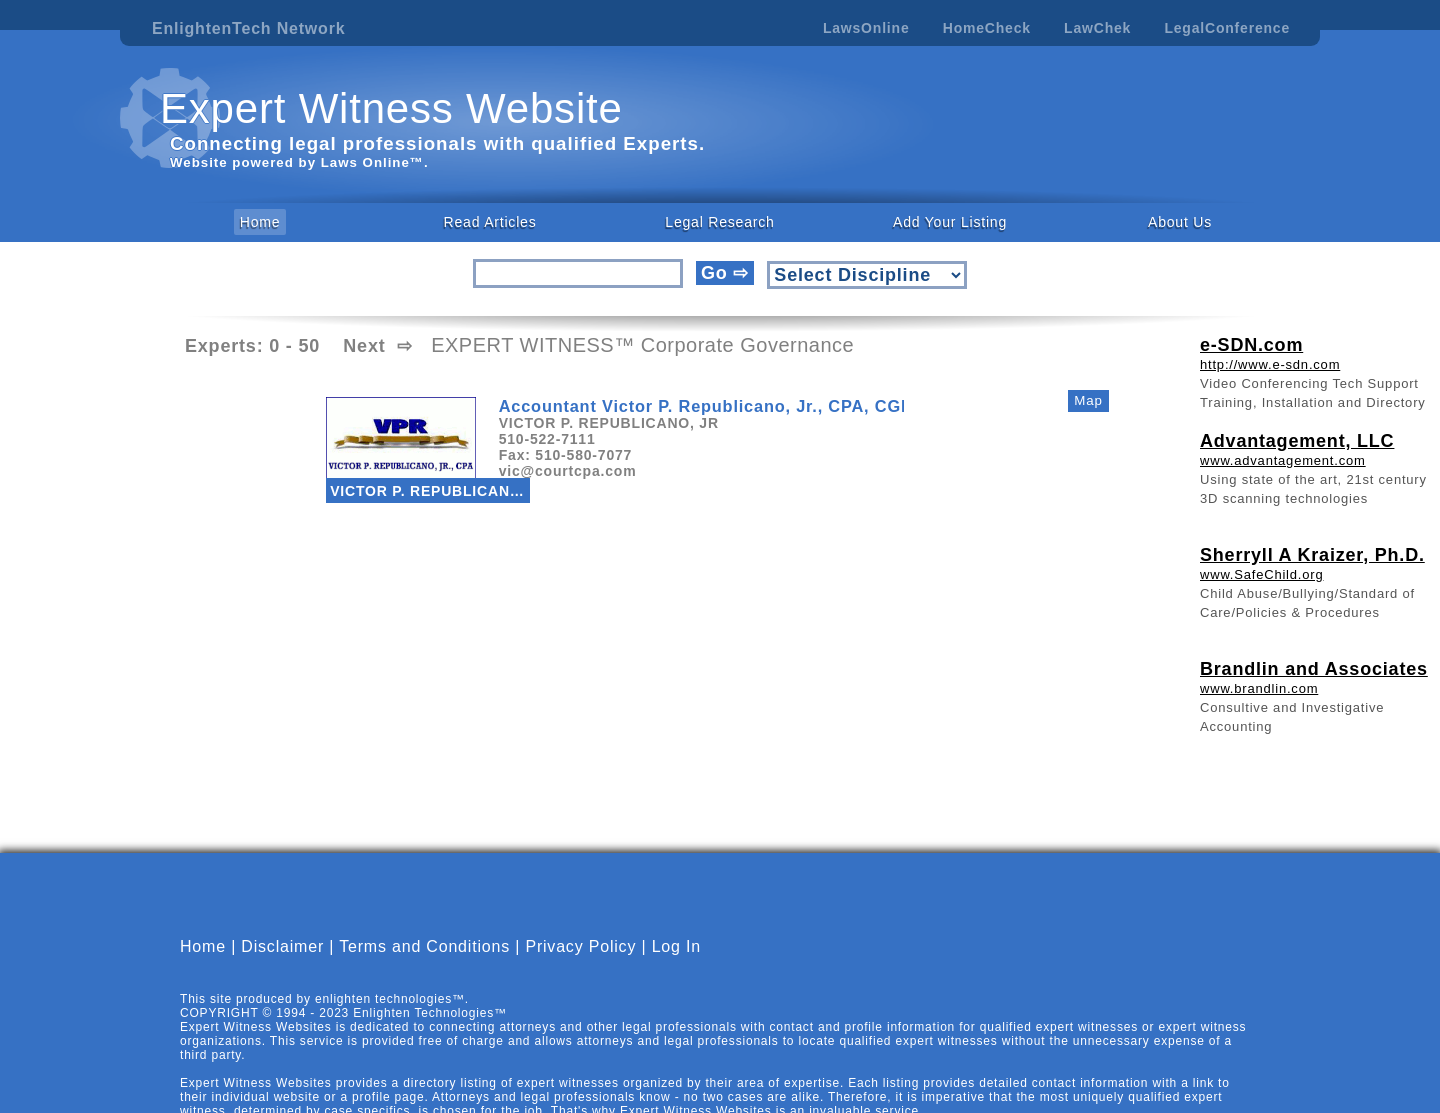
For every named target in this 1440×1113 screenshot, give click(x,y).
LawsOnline (866, 28)
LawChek (1097, 28)
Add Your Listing (950, 222)
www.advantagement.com (1283, 460)
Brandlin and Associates (1314, 669)
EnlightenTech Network (248, 28)
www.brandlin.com (1259, 688)
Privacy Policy (580, 946)
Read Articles (490, 222)
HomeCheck (987, 28)
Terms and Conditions (424, 946)
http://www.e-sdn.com (1270, 364)
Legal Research (719, 222)
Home (260, 222)
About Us (1180, 222)
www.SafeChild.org (1261, 574)
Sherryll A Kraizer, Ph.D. (1312, 555)
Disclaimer (282, 946)
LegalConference (1227, 28)
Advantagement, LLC (1297, 441)
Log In (676, 946)
